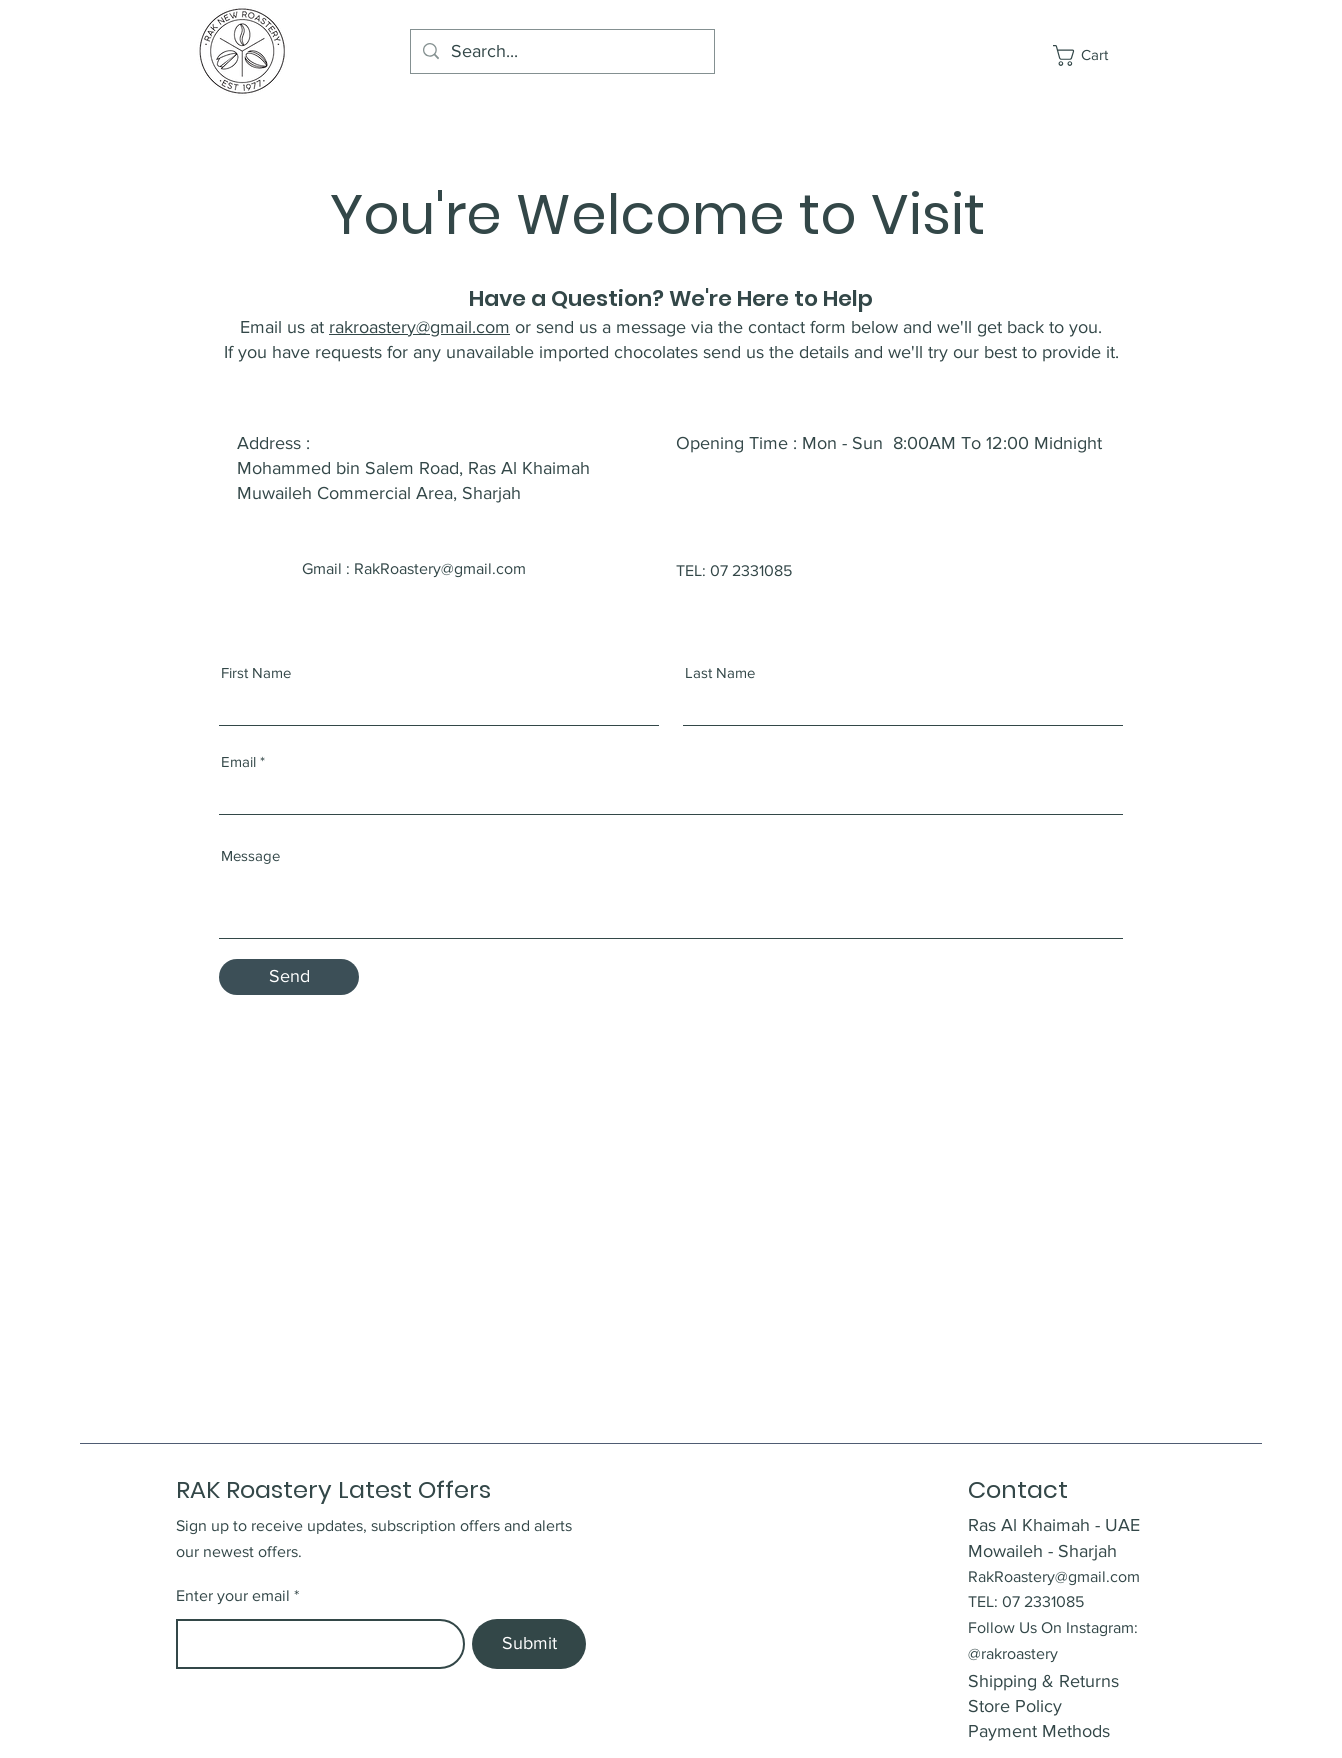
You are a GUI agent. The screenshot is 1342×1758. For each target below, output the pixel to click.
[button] (1092, 55)
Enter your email (233, 1596)
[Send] (289, 977)
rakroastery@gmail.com (419, 327)
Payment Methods (1041, 1731)
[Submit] (529, 1644)
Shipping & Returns (1046, 1681)
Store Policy (1015, 1706)
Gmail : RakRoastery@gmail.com (414, 568)
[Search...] (561, 51)
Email (238, 761)
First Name (256, 672)
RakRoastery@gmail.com (1054, 1576)
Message (250, 855)
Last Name (720, 672)
